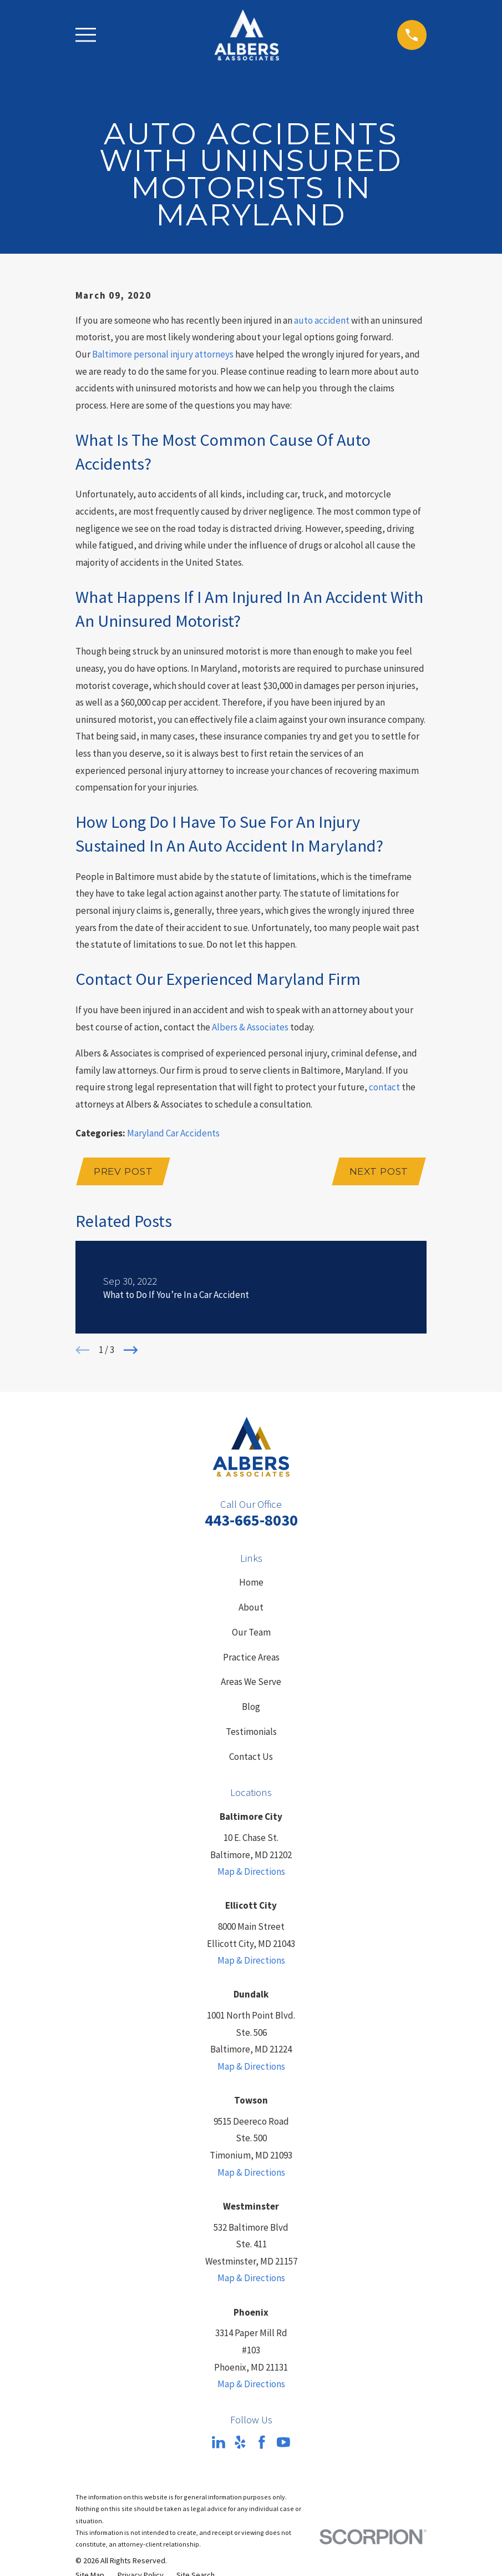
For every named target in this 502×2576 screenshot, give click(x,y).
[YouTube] (283, 2444)
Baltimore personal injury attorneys (163, 354)
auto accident (321, 320)
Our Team (251, 1633)
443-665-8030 (251, 1521)
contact (384, 1087)
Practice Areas (251, 1658)
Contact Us (251, 1758)
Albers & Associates (250, 1027)
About (251, 1608)
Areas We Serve (251, 1683)
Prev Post (124, 1172)
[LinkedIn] (218, 2444)
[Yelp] (240, 2444)
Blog (251, 1708)
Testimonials (251, 1733)
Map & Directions (251, 1873)
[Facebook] (261, 2444)
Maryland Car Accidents (173, 1133)
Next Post (378, 1172)
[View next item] (131, 1351)
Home (251, 1584)
